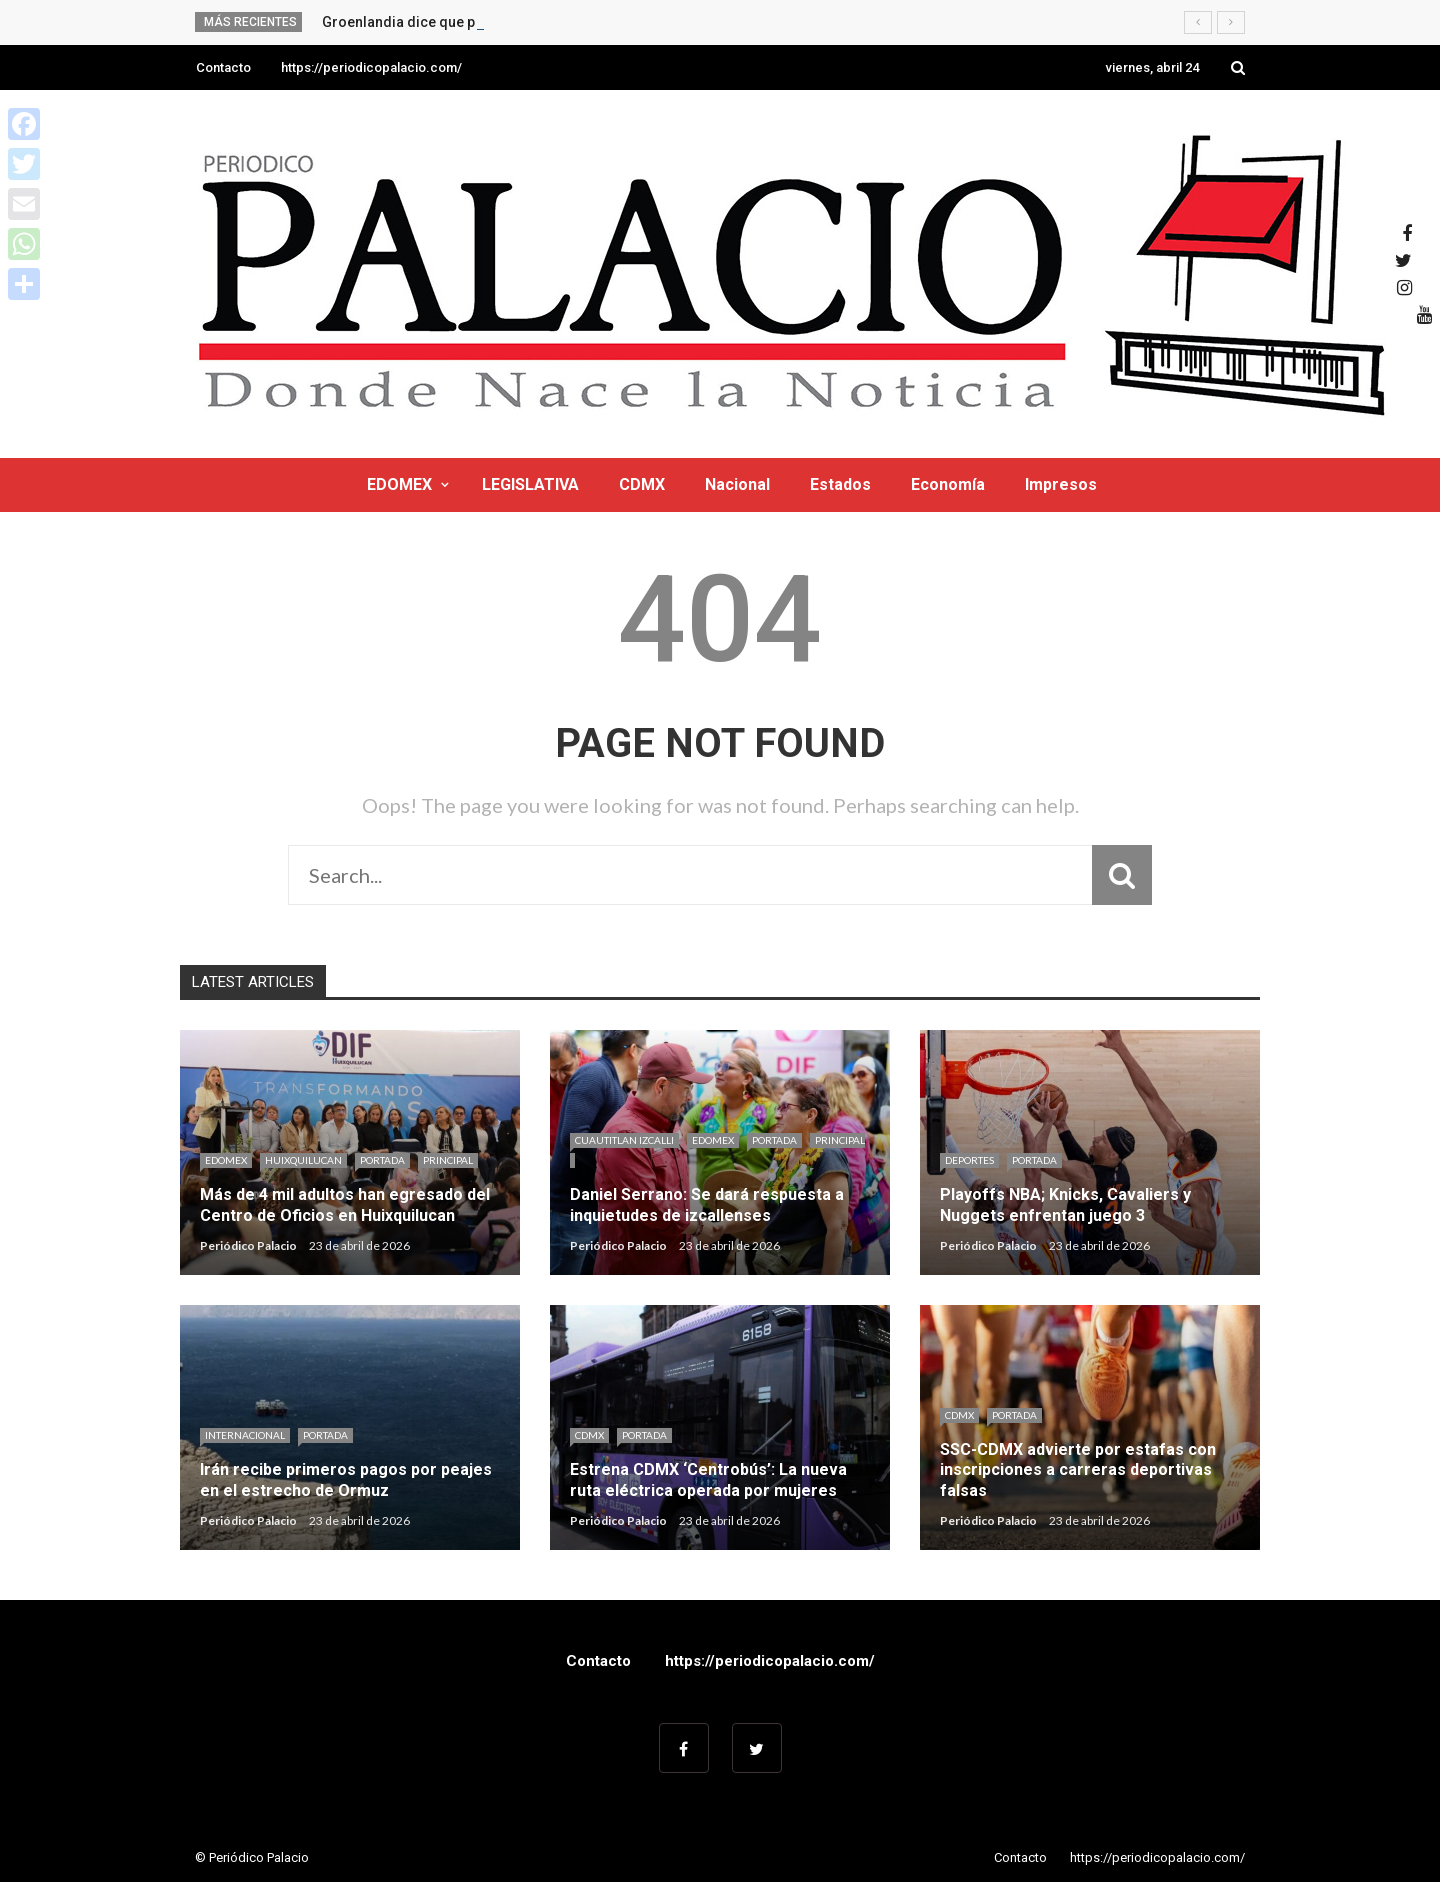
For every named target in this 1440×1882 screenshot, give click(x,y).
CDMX (642, 484)
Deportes (969, 1160)
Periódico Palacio (248, 1245)
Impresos (1061, 484)
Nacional (737, 484)
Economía (948, 484)
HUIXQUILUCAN (303, 1160)
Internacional (245, 1435)
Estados (840, 484)
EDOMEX (399, 484)
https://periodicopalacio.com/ (371, 67)
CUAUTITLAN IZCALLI (624, 1140)
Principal (448, 1160)
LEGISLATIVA (530, 484)
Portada (382, 1160)
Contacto (223, 67)
